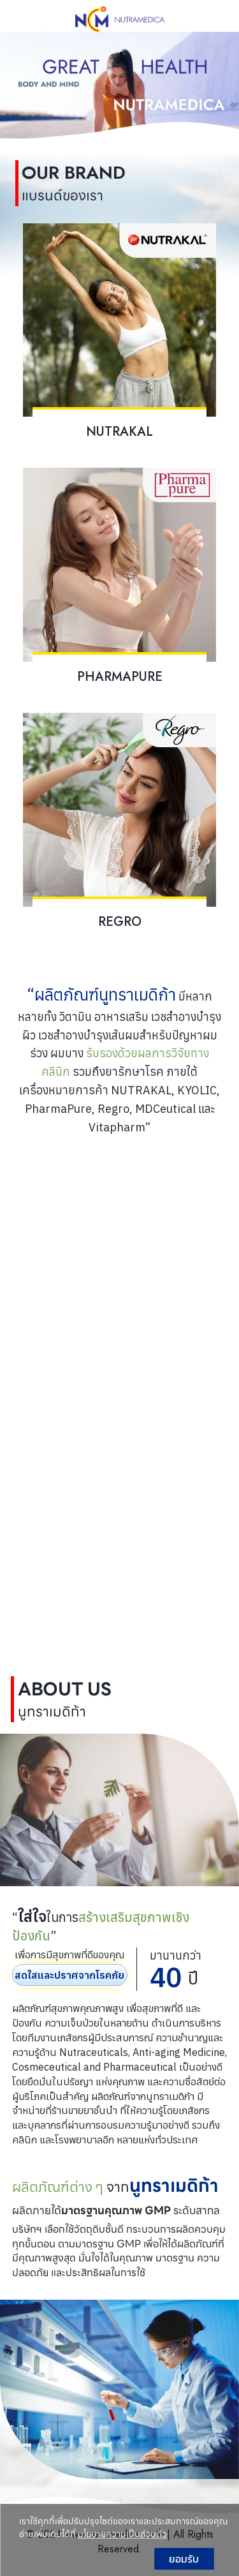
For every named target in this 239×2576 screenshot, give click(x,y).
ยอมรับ (184, 2558)
